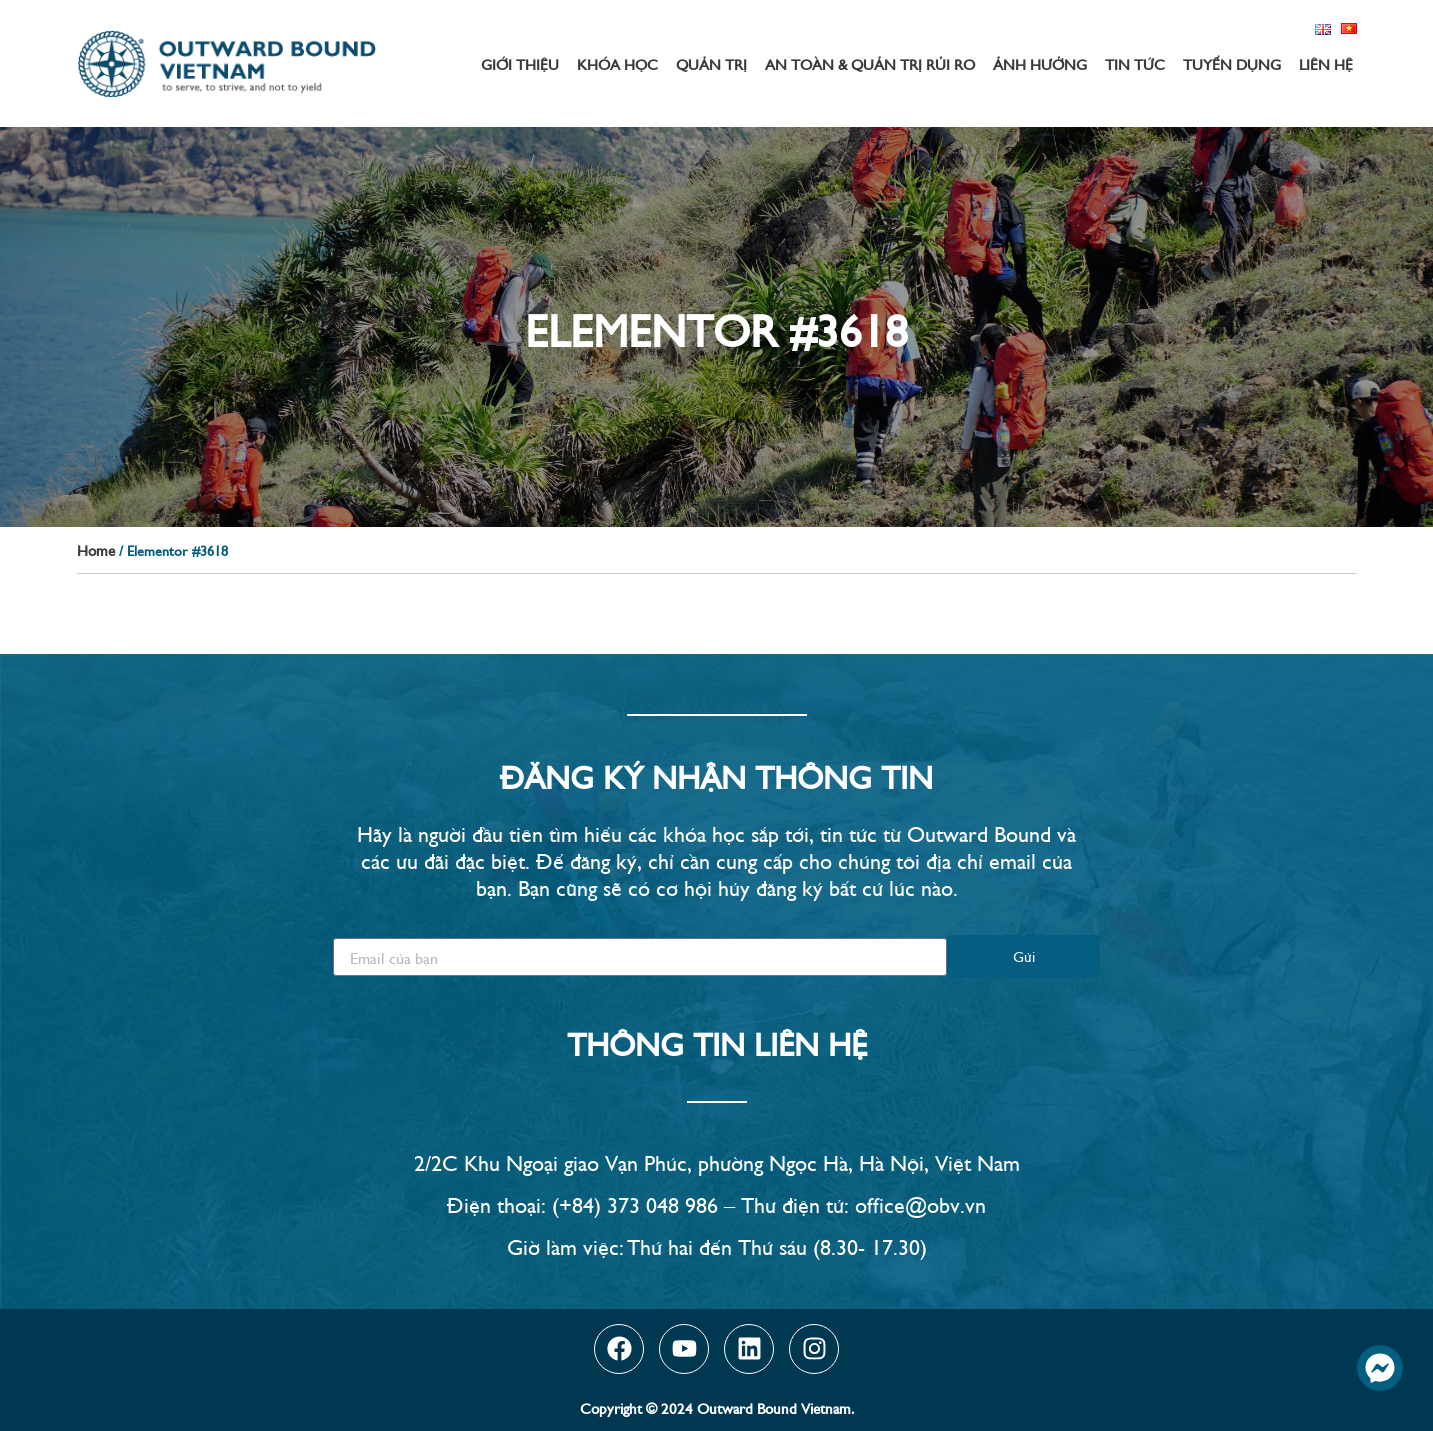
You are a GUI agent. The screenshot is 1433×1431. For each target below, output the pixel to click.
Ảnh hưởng (1040, 63)
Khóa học (617, 63)
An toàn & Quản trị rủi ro (870, 63)
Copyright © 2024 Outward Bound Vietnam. (717, 1407)
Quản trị (711, 63)
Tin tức (1135, 63)
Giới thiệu (520, 63)
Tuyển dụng (1232, 63)
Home (96, 549)
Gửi (1024, 955)
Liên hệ (1326, 63)
